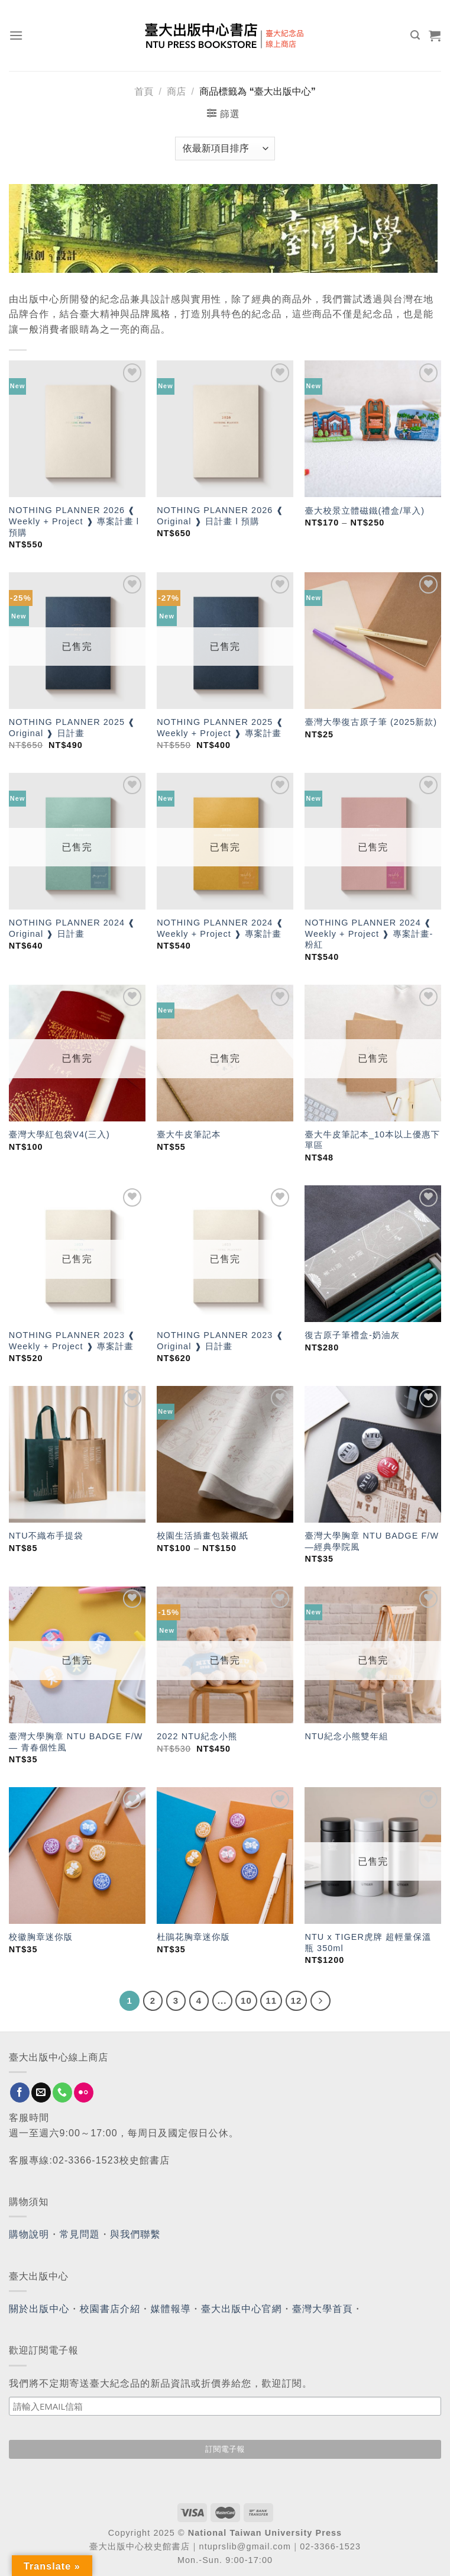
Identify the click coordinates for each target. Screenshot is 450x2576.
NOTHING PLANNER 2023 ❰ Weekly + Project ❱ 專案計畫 (72, 1340)
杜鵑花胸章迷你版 (193, 1937)
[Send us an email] (41, 2092)
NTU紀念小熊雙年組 (346, 1736)
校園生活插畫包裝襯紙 (202, 1535)
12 (296, 2000)
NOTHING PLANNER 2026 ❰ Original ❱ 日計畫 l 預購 (220, 515)
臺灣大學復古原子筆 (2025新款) (371, 722)
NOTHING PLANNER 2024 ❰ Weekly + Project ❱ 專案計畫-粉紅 (369, 933)
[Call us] (62, 2092)
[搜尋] (415, 35)
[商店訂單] (225, 148)
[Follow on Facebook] (20, 2092)
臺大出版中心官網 (241, 2309)
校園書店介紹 (110, 2309)
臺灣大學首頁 (322, 2309)
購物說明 (29, 2234)
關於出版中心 (39, 2309)
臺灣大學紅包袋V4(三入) (59, 1134)
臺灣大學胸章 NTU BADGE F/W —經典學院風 (372, 1541)
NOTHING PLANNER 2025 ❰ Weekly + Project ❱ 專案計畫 (220, 727)
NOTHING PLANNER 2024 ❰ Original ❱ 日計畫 (72, 928)
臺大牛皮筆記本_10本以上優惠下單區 (372, 1140)
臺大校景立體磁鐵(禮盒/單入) (365, 510)
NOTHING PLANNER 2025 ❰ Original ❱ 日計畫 (72, 727)
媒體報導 (170, 2309)
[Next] (320, 2001)
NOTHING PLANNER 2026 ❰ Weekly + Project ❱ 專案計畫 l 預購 (74, 521)
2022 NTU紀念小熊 (197, 1736)
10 (246, 2000)
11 (271, 2000)
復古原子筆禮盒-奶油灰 (352, 1335)
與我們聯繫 (135, 2234)
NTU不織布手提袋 (46, 1535)
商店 (176, 91)
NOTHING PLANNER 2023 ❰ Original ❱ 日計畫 (220, 1340)
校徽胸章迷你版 (41, 1937)
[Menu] (16, 35)
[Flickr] (83, 2092)
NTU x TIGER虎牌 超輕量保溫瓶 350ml (368, 1942)
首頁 (143, 91)
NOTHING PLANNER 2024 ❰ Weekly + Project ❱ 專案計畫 (220, 928)
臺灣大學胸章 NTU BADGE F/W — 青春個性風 (76, 1742)
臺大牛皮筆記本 (189, 1134)
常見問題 (80, 2234)
